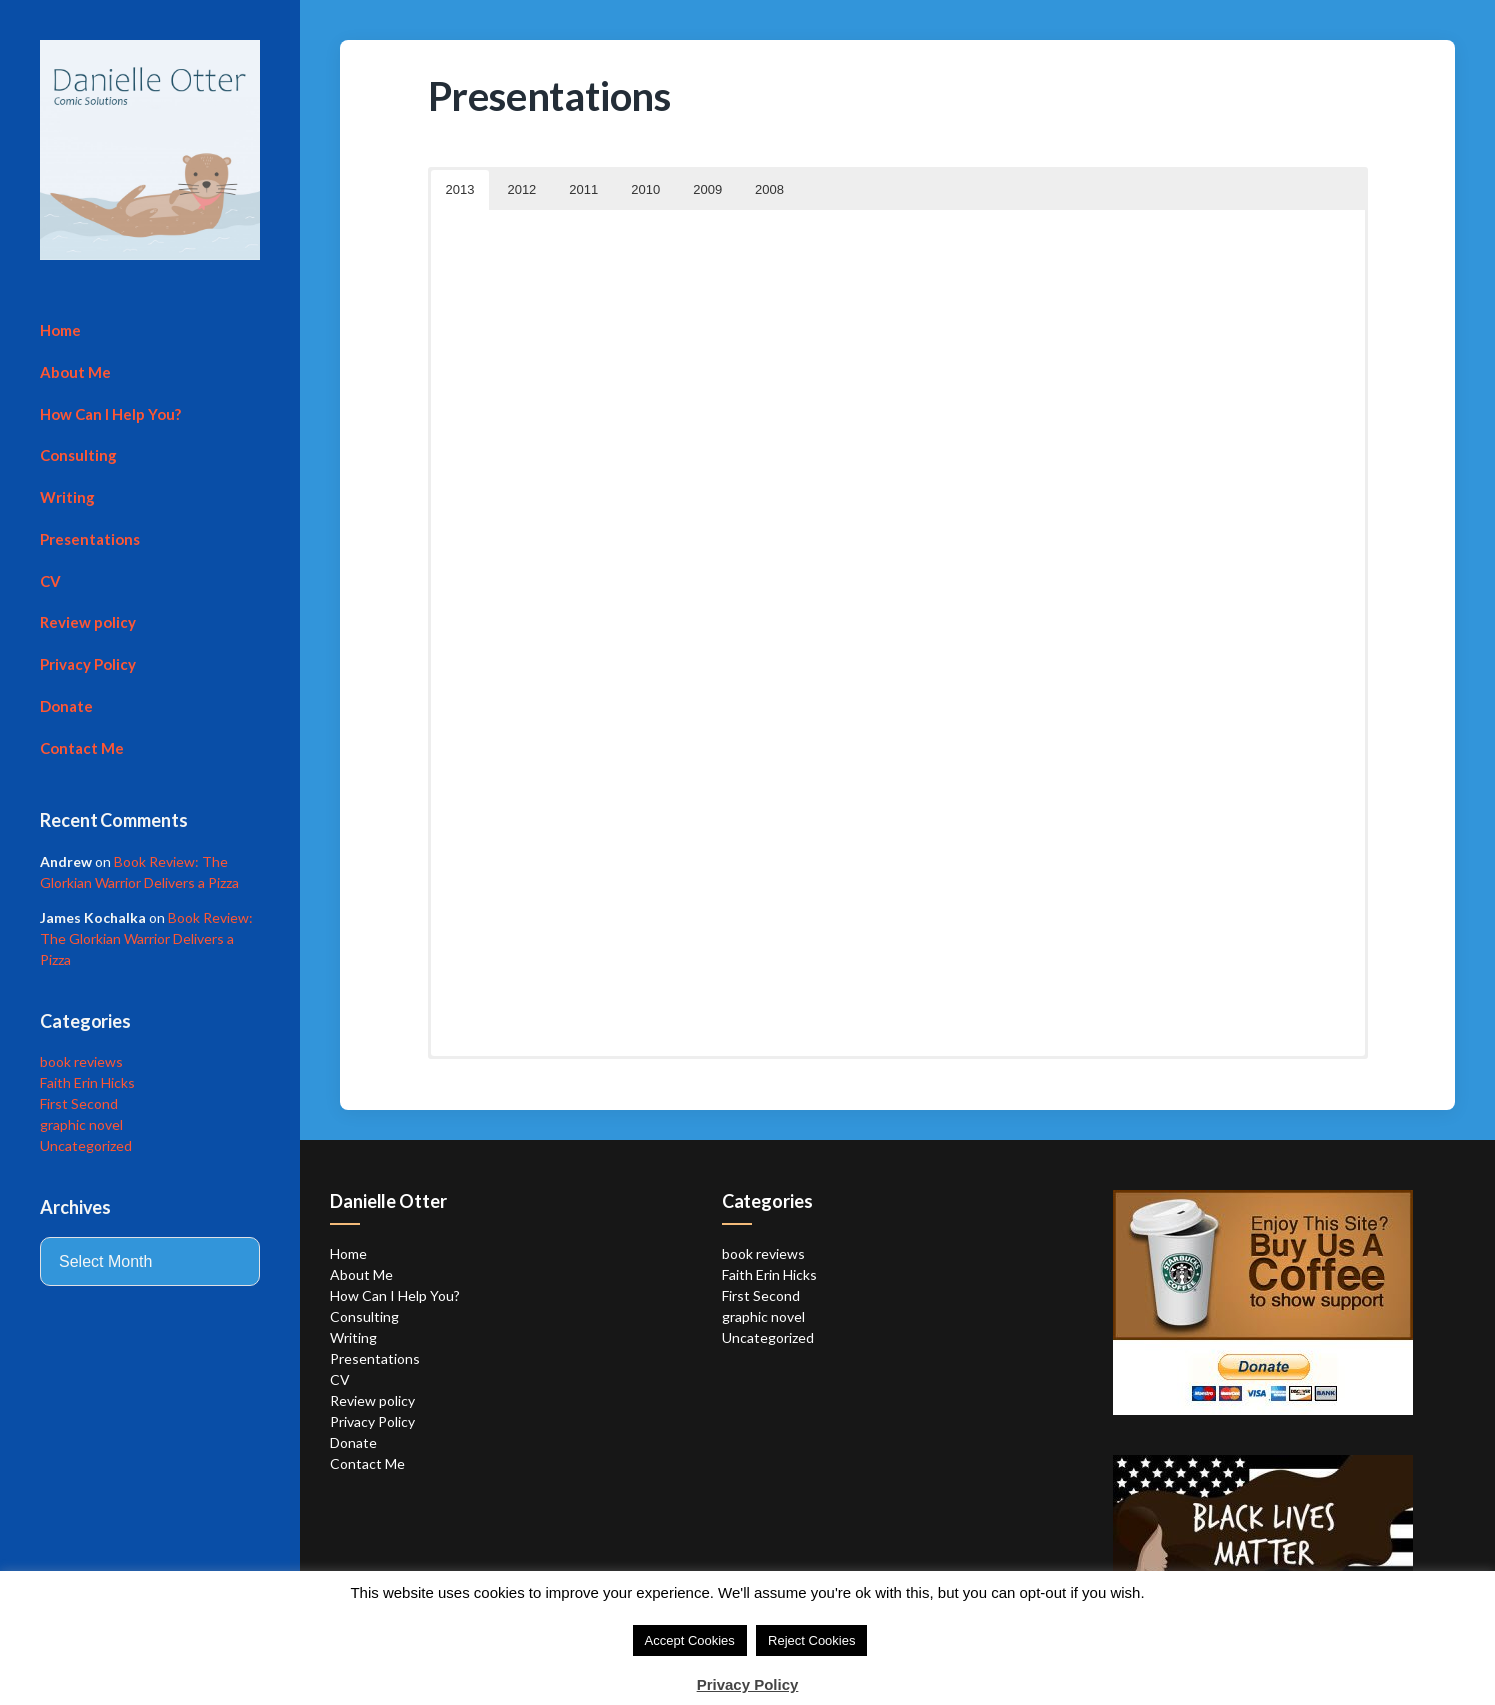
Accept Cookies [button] (690, 1640)
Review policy (88, 622)
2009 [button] (707, 189)
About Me (75, 372)
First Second (79, 1103)
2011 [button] (583, 189)
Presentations (90, 539)
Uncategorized (86, 1145)
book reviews (81, 1061)
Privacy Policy (88, 664)
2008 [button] (769, 189)
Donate (66, 706)
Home (60, 330)
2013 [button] (460, 189)
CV (50, 581)
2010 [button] (645, 189)
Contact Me (82, 748)
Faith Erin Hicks (87, 1082)
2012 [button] (521, 189)
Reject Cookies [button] (811, 1640)
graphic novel (81, 1124)
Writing (67, 497)
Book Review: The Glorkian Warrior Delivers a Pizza (146, 938)
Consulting (78, 455)
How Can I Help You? (110, 414)
